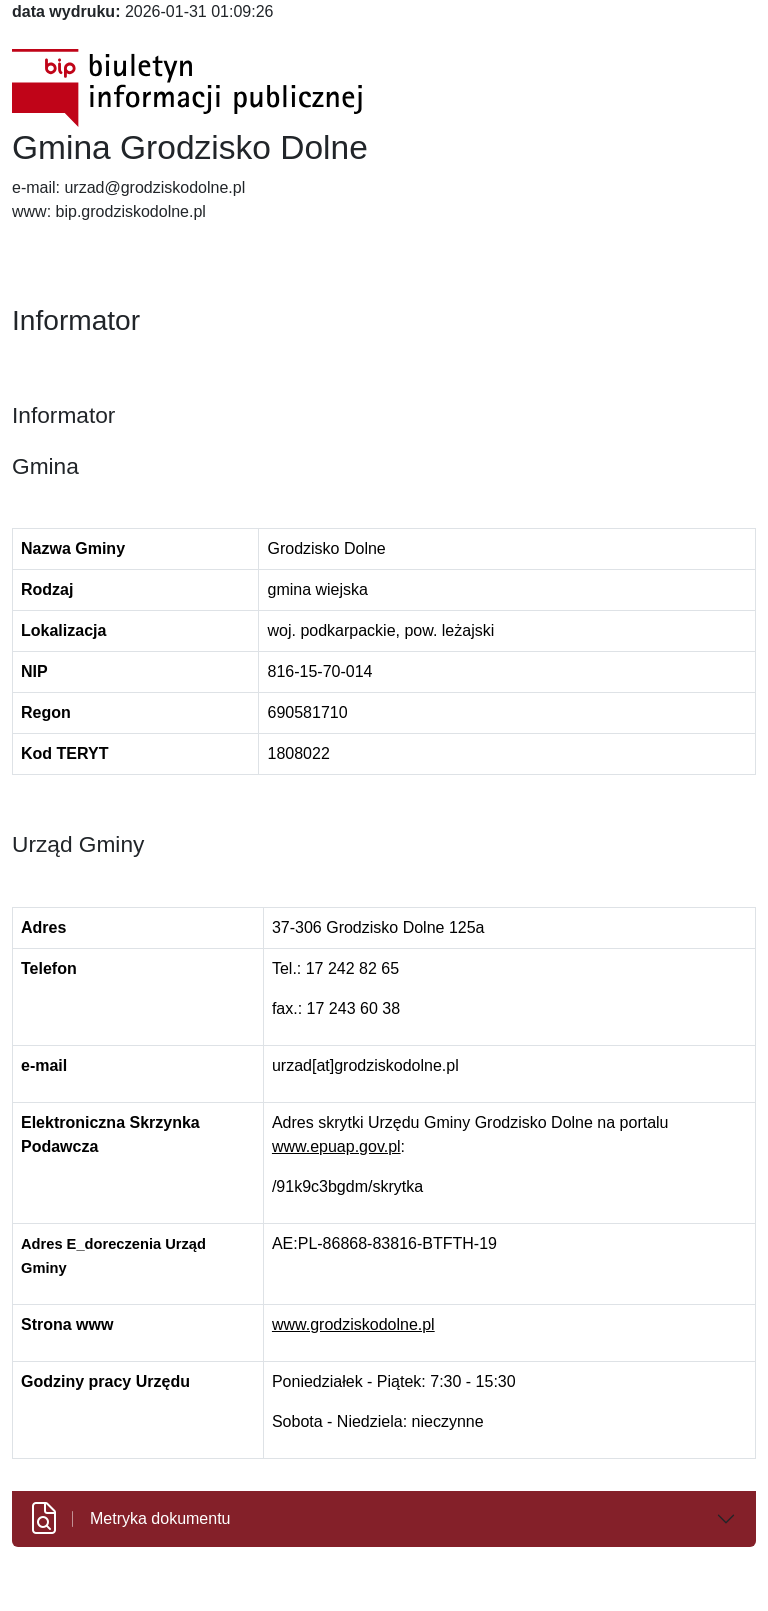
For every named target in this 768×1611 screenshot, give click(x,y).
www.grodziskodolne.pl (353, 1324)
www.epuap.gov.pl (336, 1146)
